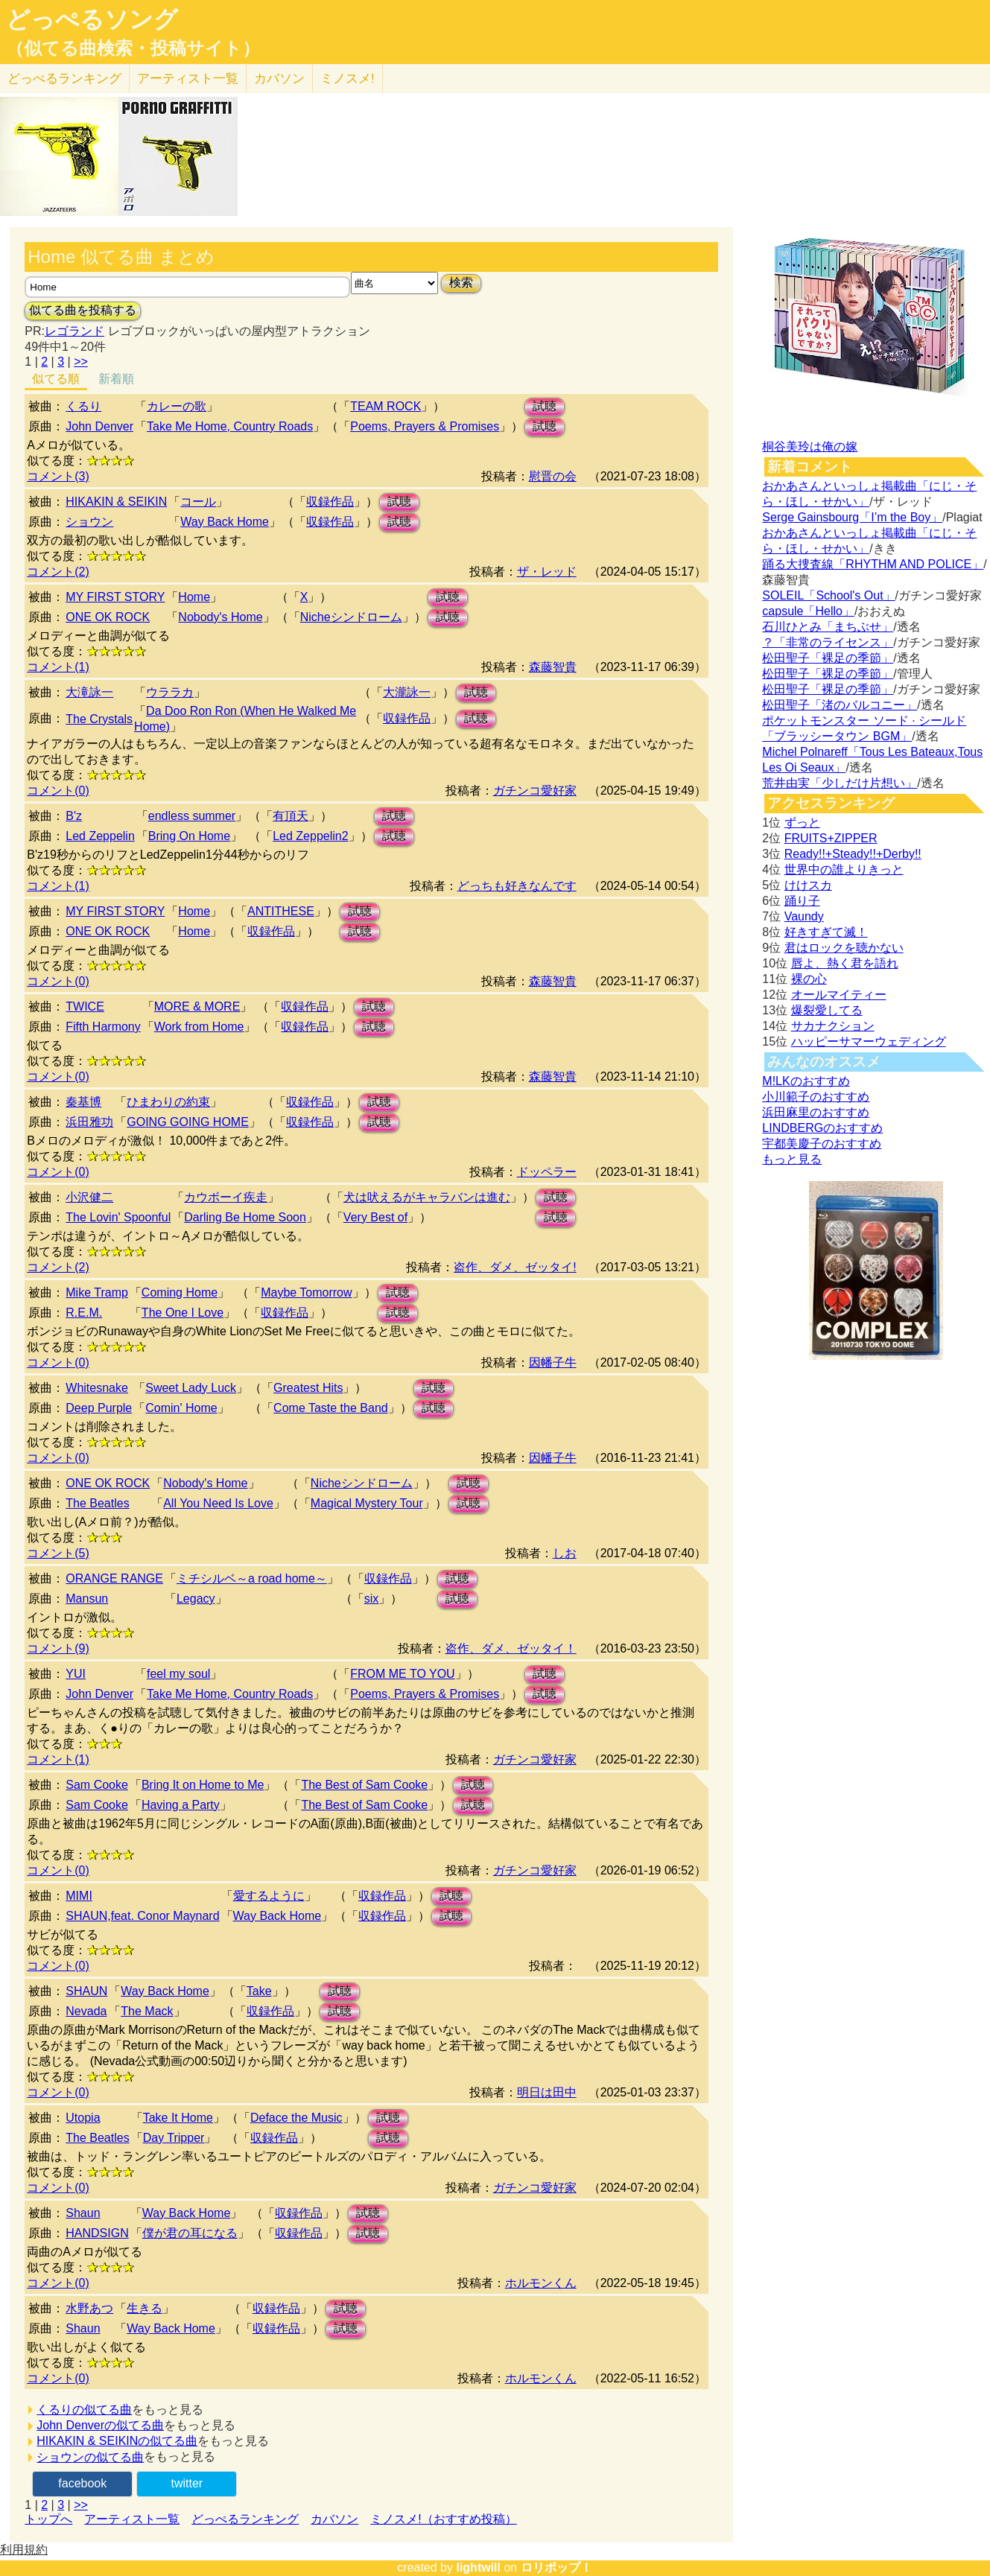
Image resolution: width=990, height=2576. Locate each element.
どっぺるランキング (245, 2519)
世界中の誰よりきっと (844, 869)
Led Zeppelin (100, 836)
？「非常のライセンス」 (827, 642)
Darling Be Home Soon (245, 1217)
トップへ (48, 2519)
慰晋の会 (553, 476)
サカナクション (833, 1026)
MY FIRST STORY (115, 597)
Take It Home (178, 2117)
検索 (461, 282)
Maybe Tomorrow (306, 1292)
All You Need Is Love (218, 1503)
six (371, 1598)
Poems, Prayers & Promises (424, 426)
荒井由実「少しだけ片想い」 (839, 783)
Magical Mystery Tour (367, 1503)
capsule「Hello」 (808, 611)
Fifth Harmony (103, 1026)
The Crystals (99, 719)
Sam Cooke (97, 1784)
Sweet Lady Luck (190, 1387)
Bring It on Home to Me (203, 1784)
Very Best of (375, 1217)
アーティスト (187, 78)
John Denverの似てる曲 (100, 2425)
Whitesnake (97, 1387)
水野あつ (89, 2308)
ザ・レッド (547, 571)
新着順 (116, 378)
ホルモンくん (541, 2283)
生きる (144, 2308)
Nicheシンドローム (351, 617)
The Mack (147, 2011)
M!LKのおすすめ (805, 1081)
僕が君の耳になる (190, 2233)
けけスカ (808, 885)
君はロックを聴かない (844, 947)
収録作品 (330, 501)
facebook (82, 2483)
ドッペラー (547, 1171)
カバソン (279, 78)
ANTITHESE (280, 911)
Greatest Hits (308, 1387)
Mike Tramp (97, 1292)
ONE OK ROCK (108, 617)
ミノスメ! (347, 78)
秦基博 (83, 1101)
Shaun (83, 2213)
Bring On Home (189, 836)
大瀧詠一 (407, 692)
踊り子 (802, 900)
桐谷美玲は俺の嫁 (809, 446)
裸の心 (809, 979)
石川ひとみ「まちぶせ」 (827, 626)
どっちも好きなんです (517, 886)
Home (194, 597)
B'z (74, 816)
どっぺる (64, 78)
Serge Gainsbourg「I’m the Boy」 (852, 517)
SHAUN (86, 1991)
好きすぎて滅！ (826, 932)
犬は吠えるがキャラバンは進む (426, 1197)
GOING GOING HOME (188, 1122)
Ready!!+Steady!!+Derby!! (852, 853)
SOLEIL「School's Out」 (828, 595)
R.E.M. (84, 1312)
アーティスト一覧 (132, 2519)
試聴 (544, 406)
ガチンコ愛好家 (535, 790)
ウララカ (170, 692)
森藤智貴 (553, 667)
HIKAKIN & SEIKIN (116, 501)
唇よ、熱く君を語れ (844, 963)
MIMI (79, 1895)
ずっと (802, 822)
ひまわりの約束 (168, 1101)
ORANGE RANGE (114, 1578)
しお (565, 1553)
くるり (83, 406)
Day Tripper (174, 2137)
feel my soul (178, 1673)
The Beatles (97, 1503)
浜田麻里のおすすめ (815, 1112)
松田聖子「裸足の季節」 (827, 658)
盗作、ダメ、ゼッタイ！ (511, 1648)
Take (259, 1991)
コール (198, 501)
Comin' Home (181, 1408)
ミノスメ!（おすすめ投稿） (443, 2519)
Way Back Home (224, 521)
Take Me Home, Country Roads (230, 426)
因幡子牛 (553, 1362)
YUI (76, 1673)
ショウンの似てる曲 (90, 2457)
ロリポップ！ (556, 2567)
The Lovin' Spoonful (118, 1217)
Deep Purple (99, 1408)
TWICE (85, 1006)
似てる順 (56, 378)
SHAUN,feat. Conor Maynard (142, 1915)
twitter (187, 2483)
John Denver (99, 426)
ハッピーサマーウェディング (868, 1041)
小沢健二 (89, 1197)
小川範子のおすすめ (815, 1096)
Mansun (87, 1598)
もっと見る (792, 1159)
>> (81, 361)
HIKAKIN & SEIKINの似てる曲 (117, 2441)
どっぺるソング (92, 19)
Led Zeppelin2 (310, 836)
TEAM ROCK (385, 406)
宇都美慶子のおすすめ (821, 1143)
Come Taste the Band (330, 1408)
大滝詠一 (89, 692)
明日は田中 (547, 2092)
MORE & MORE (197, 1006)
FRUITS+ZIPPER (831, 838)
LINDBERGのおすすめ (822, 1128)
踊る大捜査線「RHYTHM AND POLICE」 (872, 564)
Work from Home (199, 1026)
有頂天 (290, 816)
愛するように (269, 1895)
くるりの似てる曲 (84, 2409)
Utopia (83, 2117)
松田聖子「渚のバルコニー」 (839, 705)
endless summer (191, 816)
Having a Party (181, 1805)
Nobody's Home (220, 617)
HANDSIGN (97, 2233)
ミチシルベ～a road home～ (252, 1578)
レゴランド (74, 331)
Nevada (86, 2011)
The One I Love (182, 1312)
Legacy (196, 1598)
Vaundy (804, 916)
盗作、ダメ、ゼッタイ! (515, 1267)
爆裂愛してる (827, 1010)
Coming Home (180, 1292)
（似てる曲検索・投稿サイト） (133, 48)
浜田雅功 (89, 1122)
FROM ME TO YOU (402, 1673)
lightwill (478, 2567)
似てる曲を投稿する (82, 310)
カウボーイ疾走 (225, 1197)
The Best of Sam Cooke (364, 1784)
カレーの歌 (176, 406)
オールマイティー (838, 994)
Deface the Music (296, 2117)
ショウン (89, 521)
